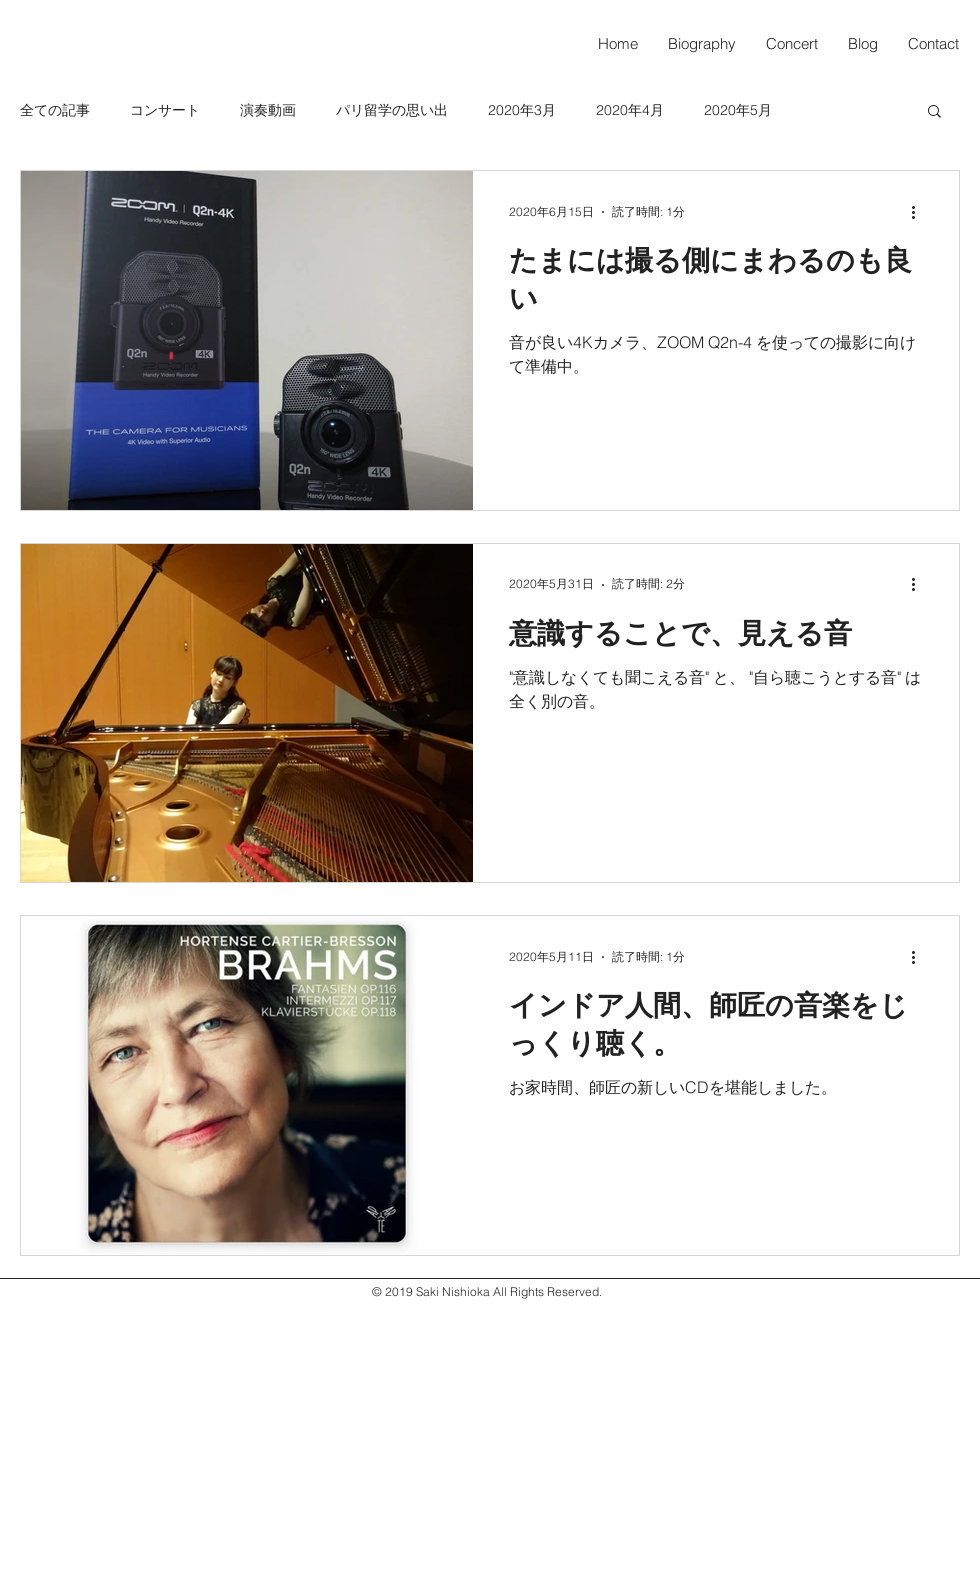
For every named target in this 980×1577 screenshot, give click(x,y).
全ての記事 (55, 110)
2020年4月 (630, 110)
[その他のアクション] (920, 212)
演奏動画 (268, 110)
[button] (934, 112)
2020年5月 (738, 110)
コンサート (165, 110)
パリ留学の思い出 (392, 110)
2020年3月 (522, 110)
